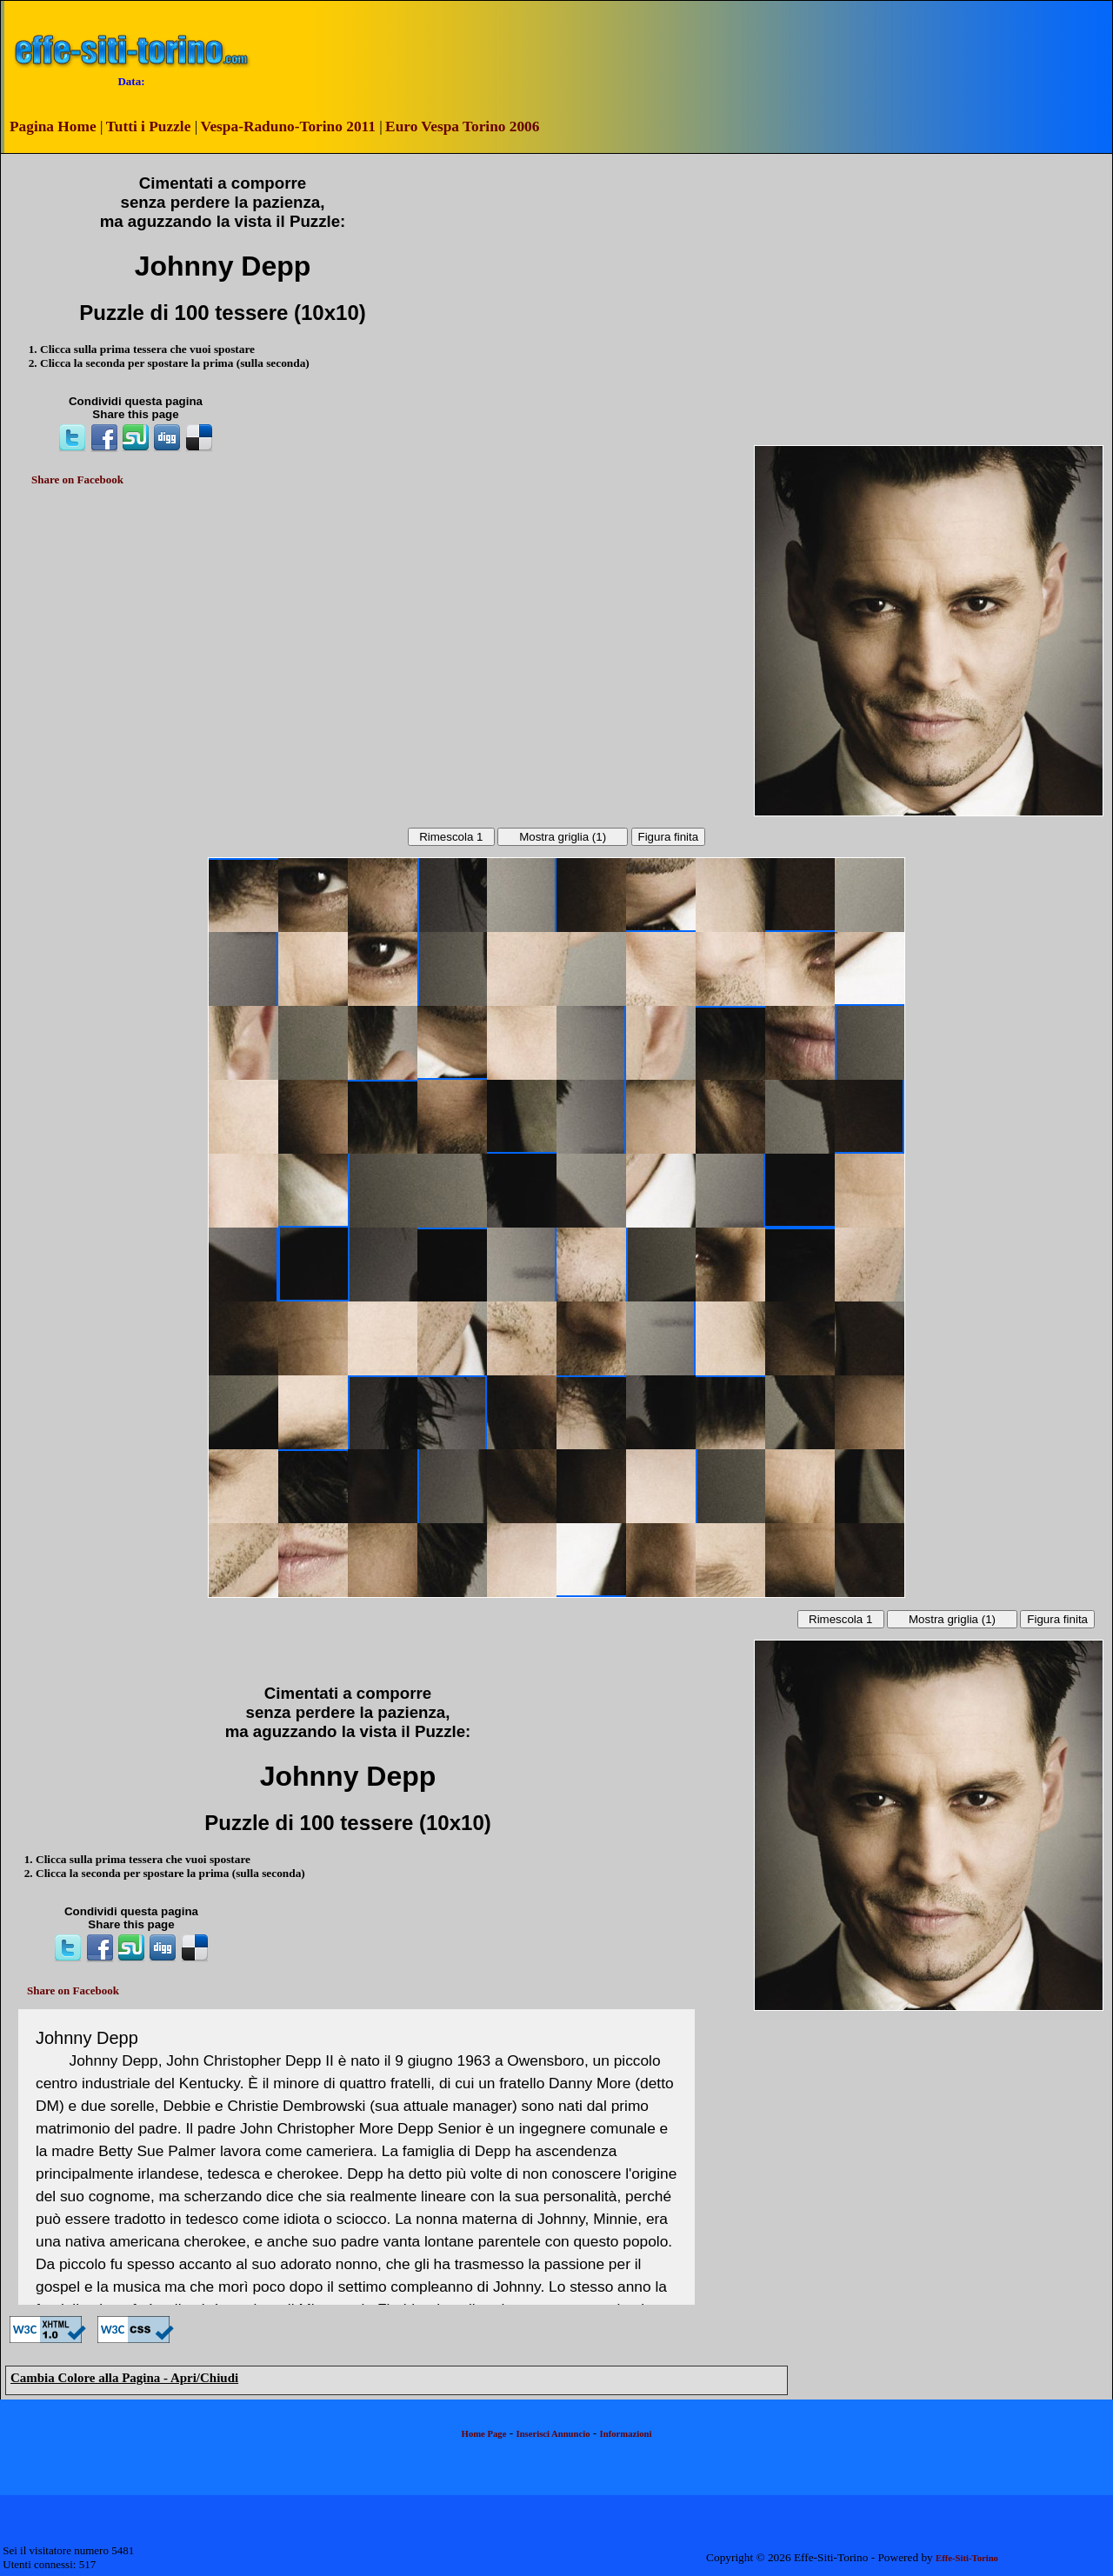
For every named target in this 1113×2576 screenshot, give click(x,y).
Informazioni (626, 2434)
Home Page (484, 2434)
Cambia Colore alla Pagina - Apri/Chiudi (124, 2378)
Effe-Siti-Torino (967, 2558)
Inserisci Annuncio (553, 2434)
